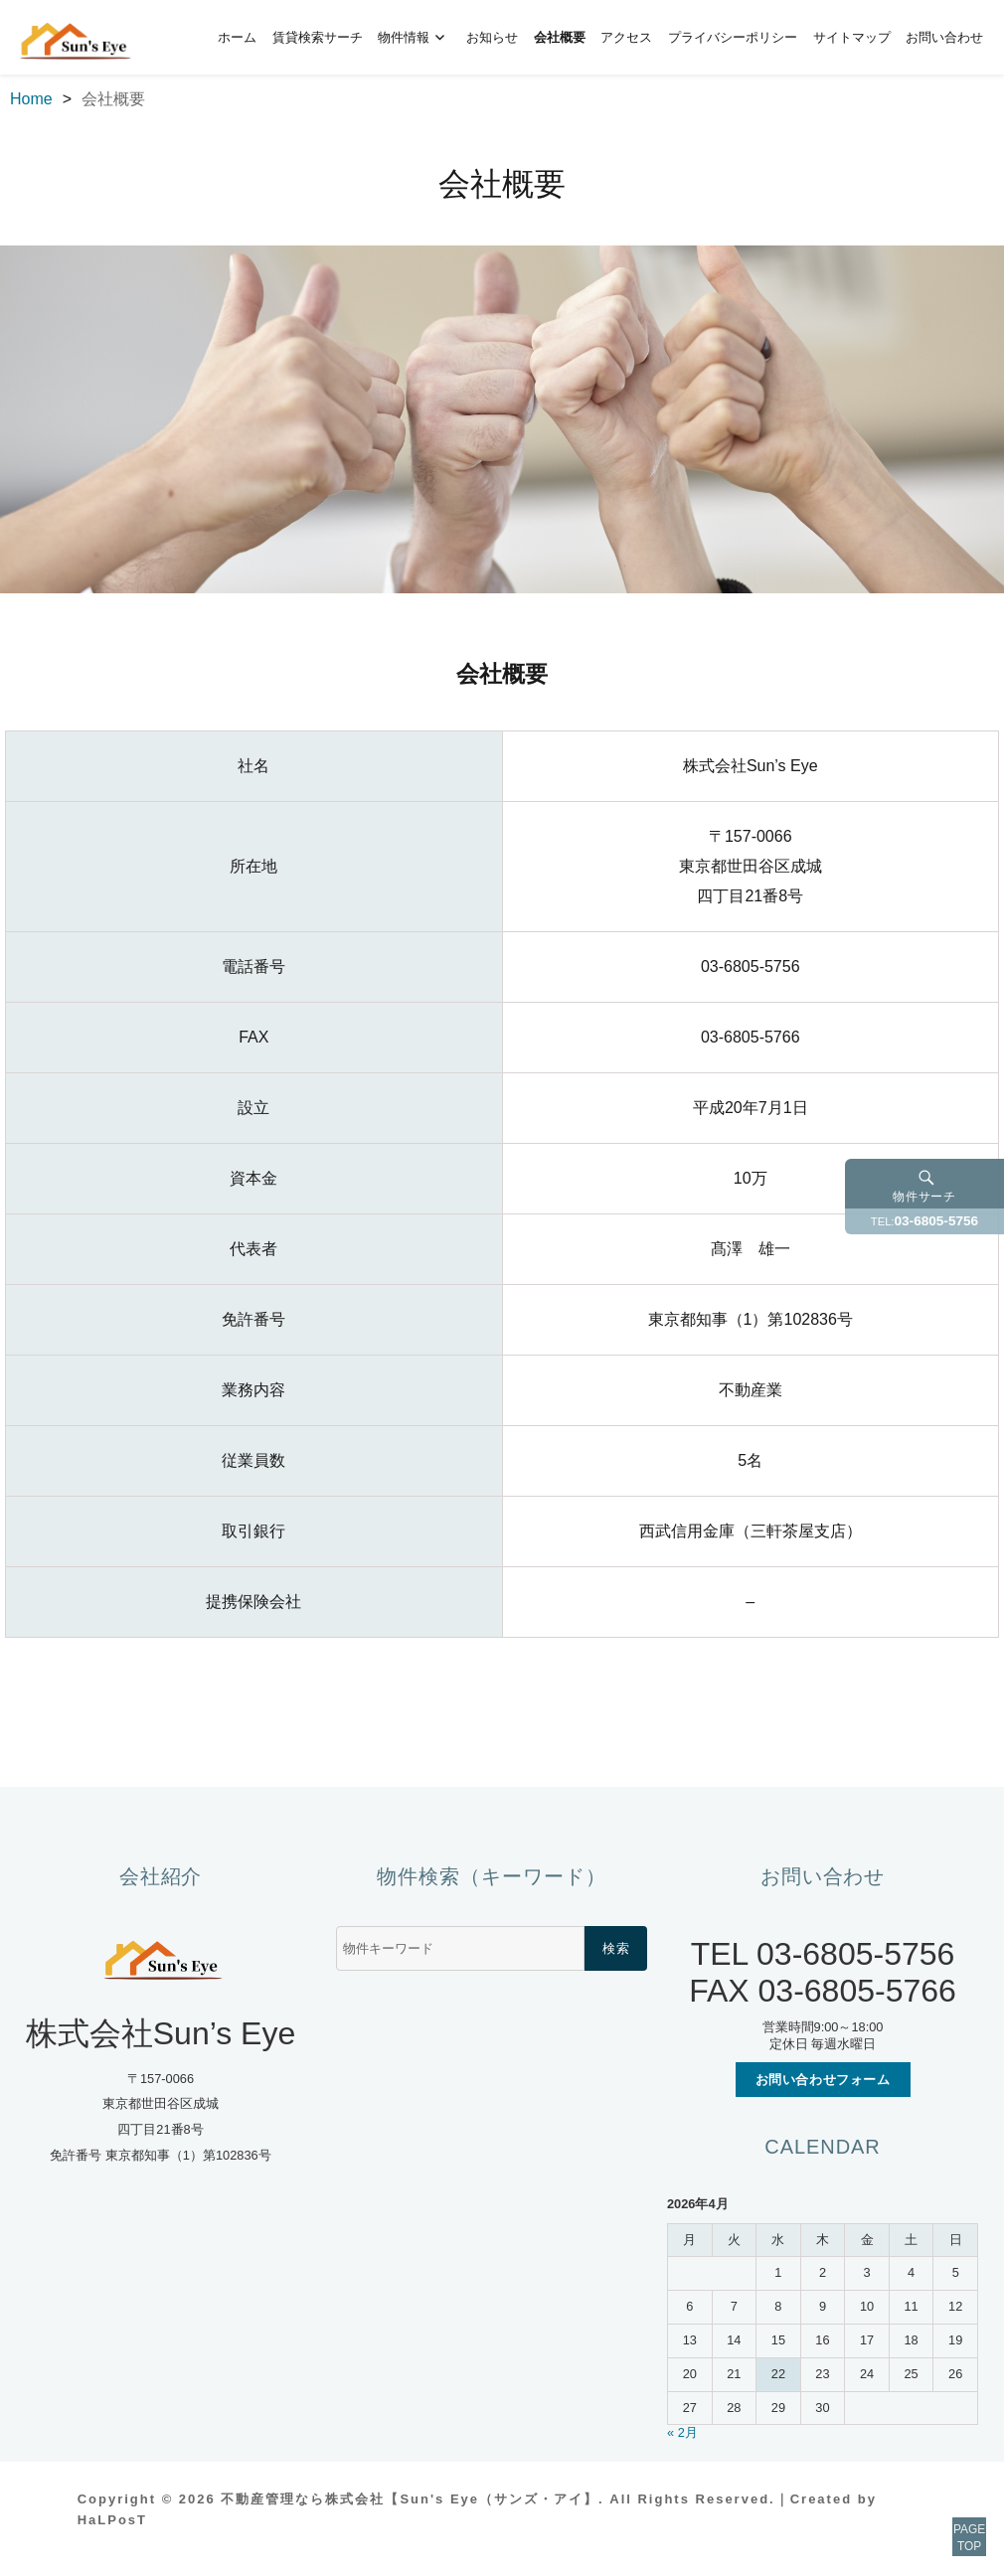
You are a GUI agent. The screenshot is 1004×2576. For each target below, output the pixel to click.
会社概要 (560, 37)
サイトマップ (852, 37)
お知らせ (492, 37)
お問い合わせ (944, 37)
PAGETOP (946, 2516)
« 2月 (682, 2432)
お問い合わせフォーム (823, 2079)
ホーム (237, 37)
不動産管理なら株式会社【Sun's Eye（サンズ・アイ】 (409, 2499)
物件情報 (403, 37)
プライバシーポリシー (732, 37)
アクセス (626, 37)
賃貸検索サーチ (317, 37)
